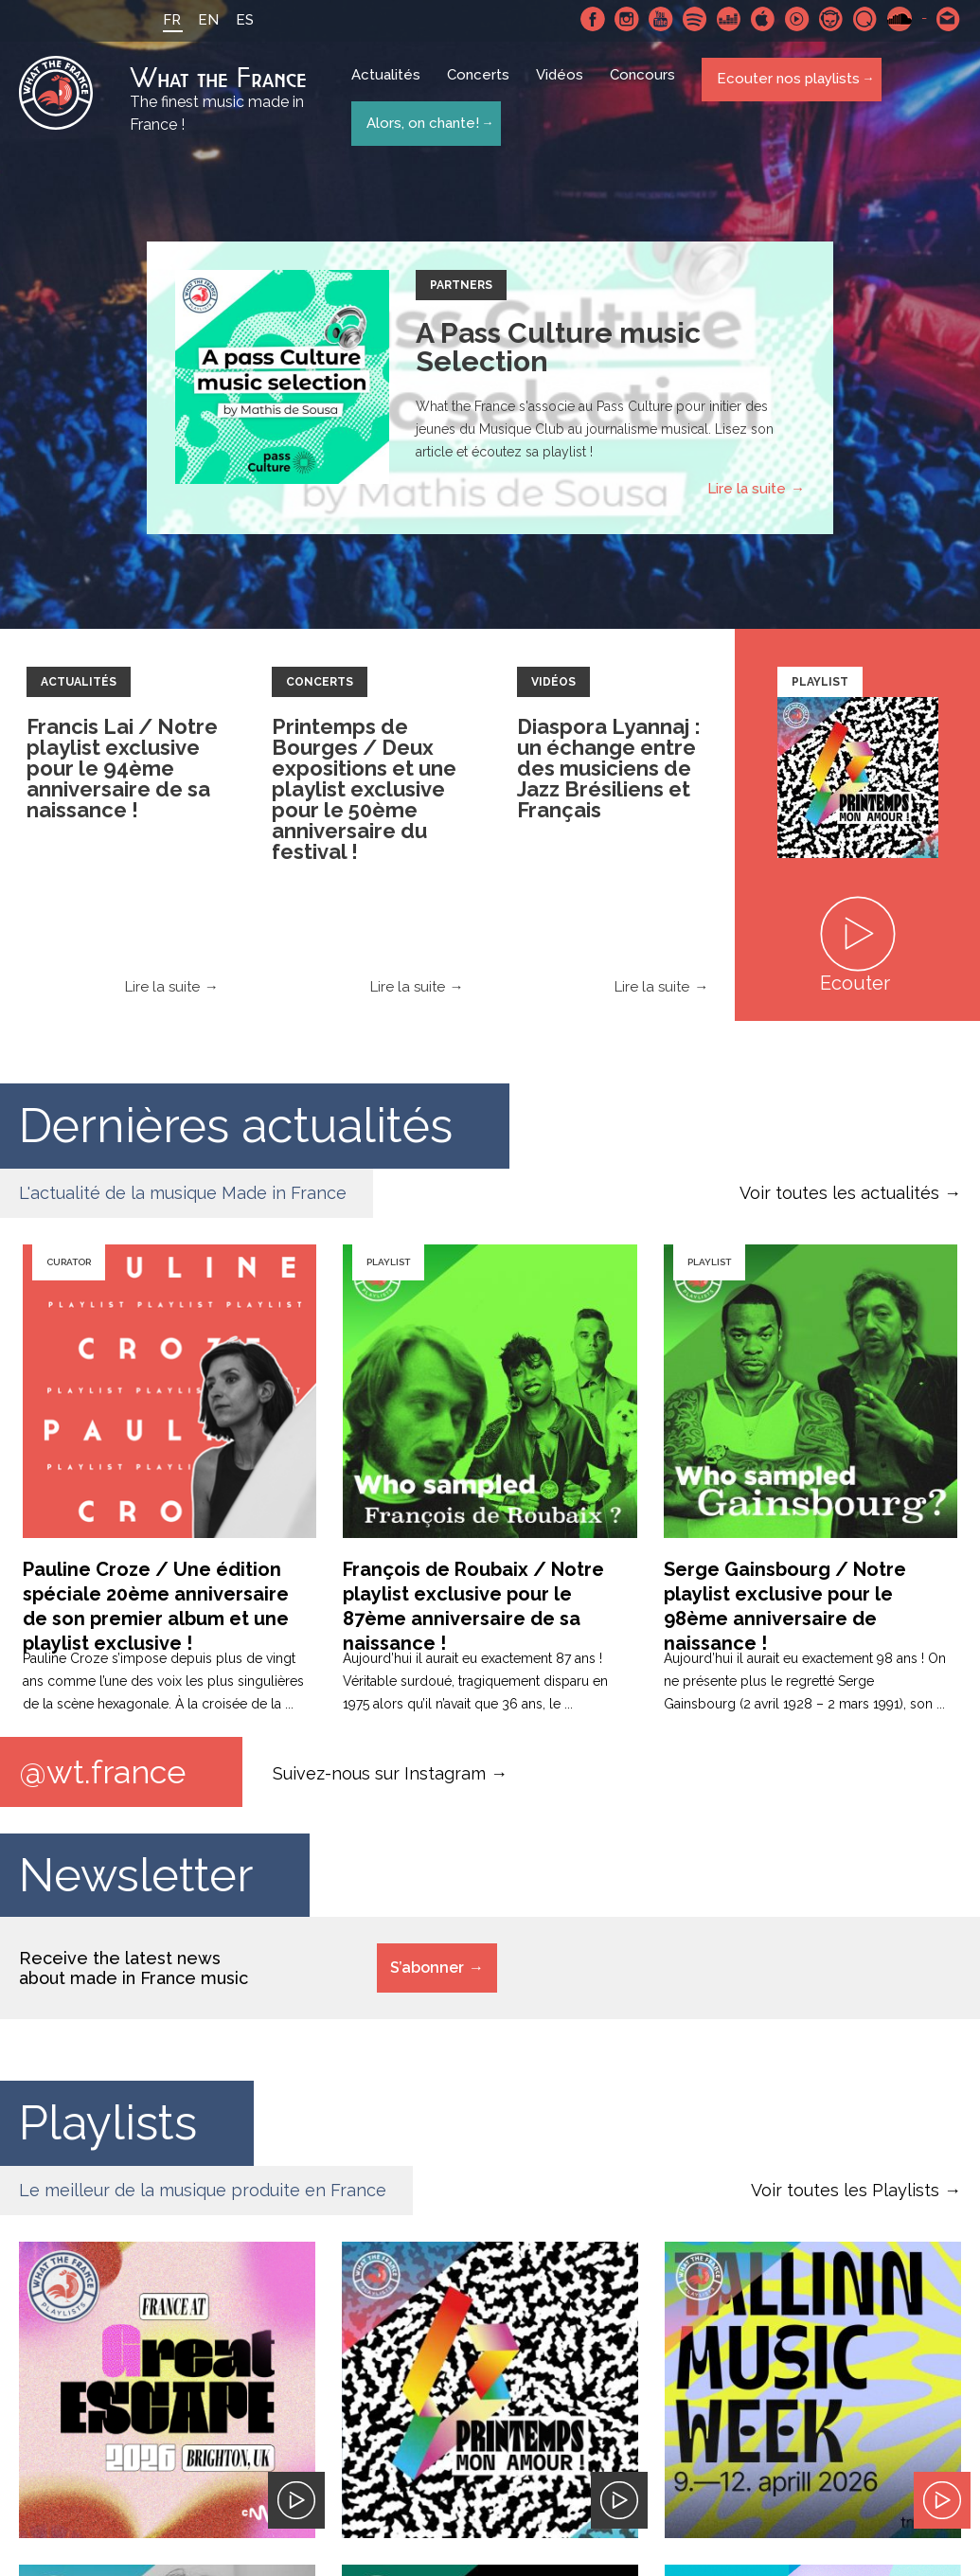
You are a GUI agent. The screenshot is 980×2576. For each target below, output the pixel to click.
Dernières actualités (236, 1130)
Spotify (695, 19)
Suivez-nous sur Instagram (379, 1777)
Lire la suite (746, 493)
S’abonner (427, 1974)
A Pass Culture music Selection (558, 352)
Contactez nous (948, 19)
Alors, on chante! (421, 121)
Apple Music (763, 19)
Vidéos (563, 87)
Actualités (389, 87)
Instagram (627, 19)
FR (160, 19)
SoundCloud (899, 19)
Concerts (482, 87)
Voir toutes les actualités (839, 1198)
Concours (646, 87)
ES (233, 19)
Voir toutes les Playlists (845, 2197)
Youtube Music (797, 19)
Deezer (729, 19)
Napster (831, 19)
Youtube (661, 19)
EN (197, 19)
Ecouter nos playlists (786, 86)
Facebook (592, 19)
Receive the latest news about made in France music (133, 1975)
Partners (461, 289)
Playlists (108, 2129)
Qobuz (865, 19)
